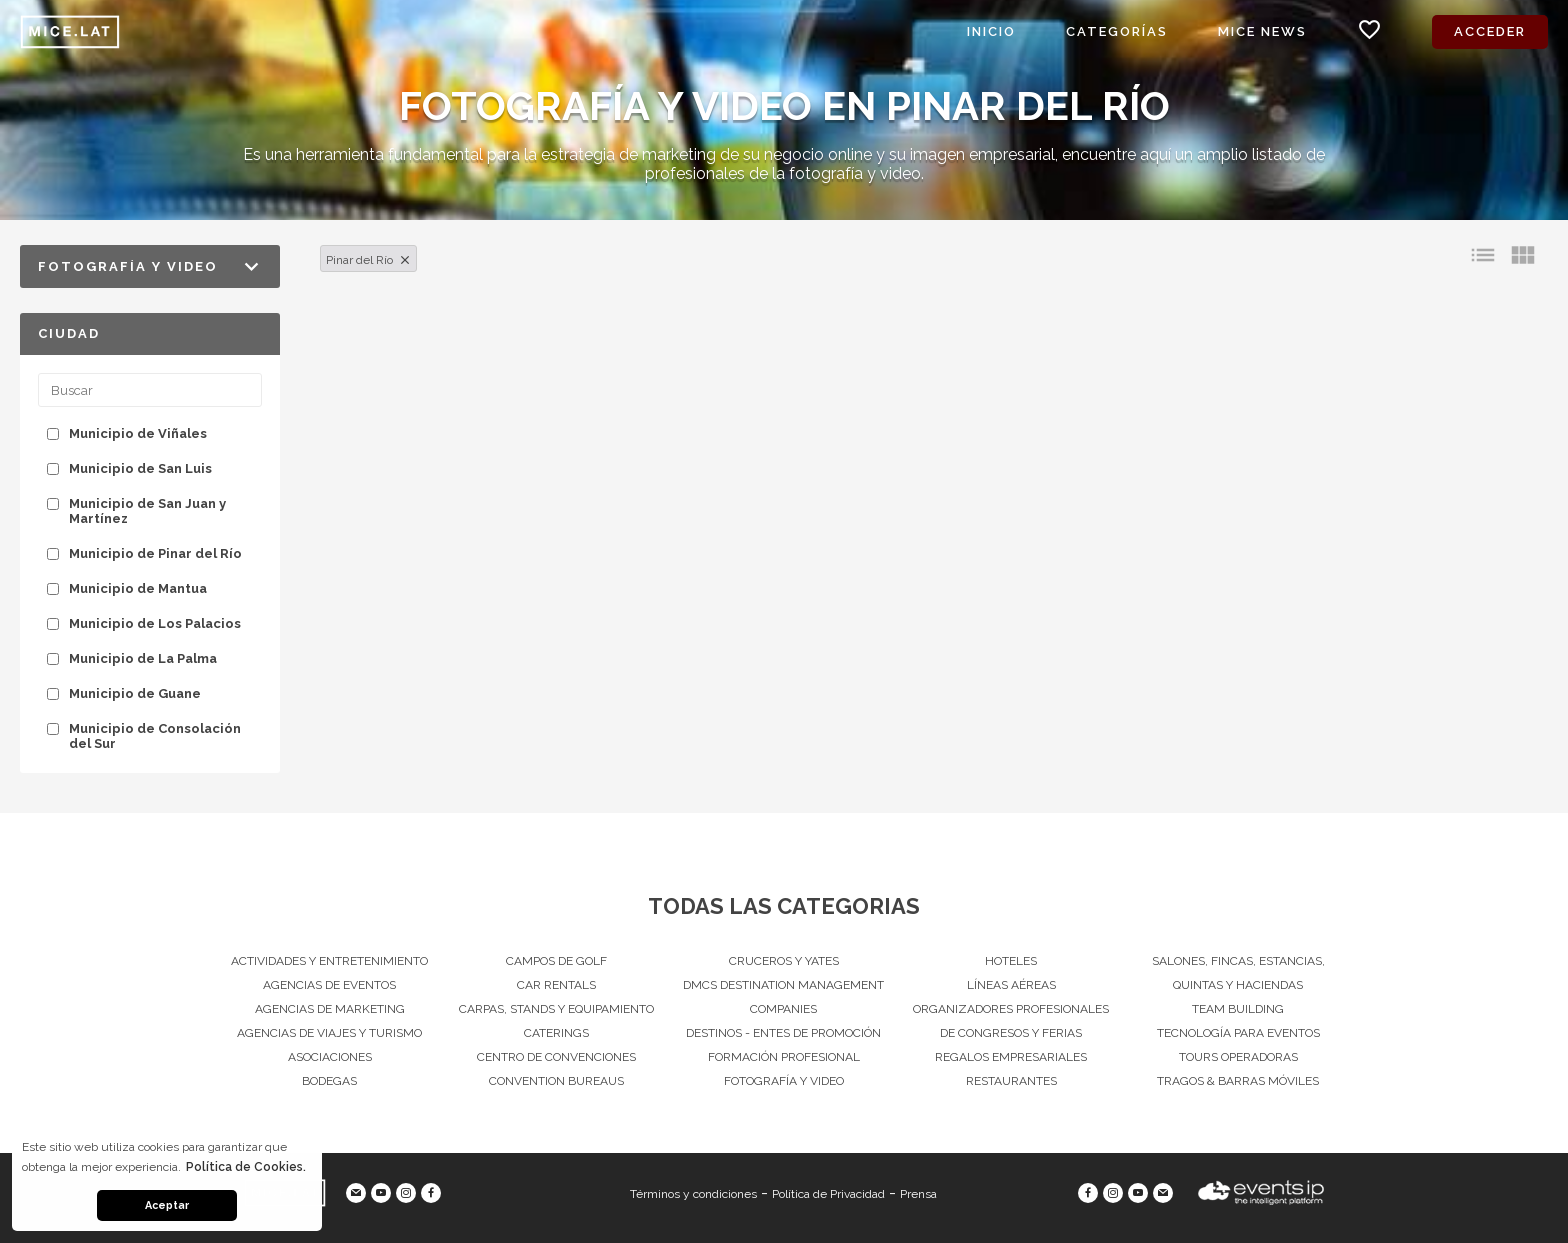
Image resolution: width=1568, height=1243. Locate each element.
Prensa (918, 1194)
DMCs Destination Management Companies (783, 997)
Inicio (991, 31)
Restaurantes (1011, 1081)
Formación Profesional (784, 1057)
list (1483, 255)
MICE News (1262, 31)
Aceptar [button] (167, 1205)
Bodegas (329, 1081)
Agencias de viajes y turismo (329, 1033)
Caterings (556, 1033)
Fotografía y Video (784, 1081)
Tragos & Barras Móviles (1238, 1081)
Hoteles (1011, 961)
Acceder (1490, 31)
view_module (1523, 255)
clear (405, 260)
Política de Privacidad (828, 1194)
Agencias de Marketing (330, 1009)
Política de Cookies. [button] (246, 1167)
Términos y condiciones (693, 1194)
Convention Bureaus (556, 1081)
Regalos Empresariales (1011, 1057)
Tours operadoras (1238, 1057)
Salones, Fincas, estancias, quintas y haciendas (1238, 973)
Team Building (1238, 1009)
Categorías (1117, 31)
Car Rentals (556, 985)
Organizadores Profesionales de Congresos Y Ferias (1011, 1021)
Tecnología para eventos (1238, 1033)
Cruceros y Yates (784, 961)
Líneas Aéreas (1011, 985)
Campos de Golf (556, 961)
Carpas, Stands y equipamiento (556, 1009)
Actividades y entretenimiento (329, 961)
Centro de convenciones (556, 1057)
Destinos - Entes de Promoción (783, 1033)
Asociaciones (330, 1057)
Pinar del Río (359, 260)
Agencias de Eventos (329, 985)
